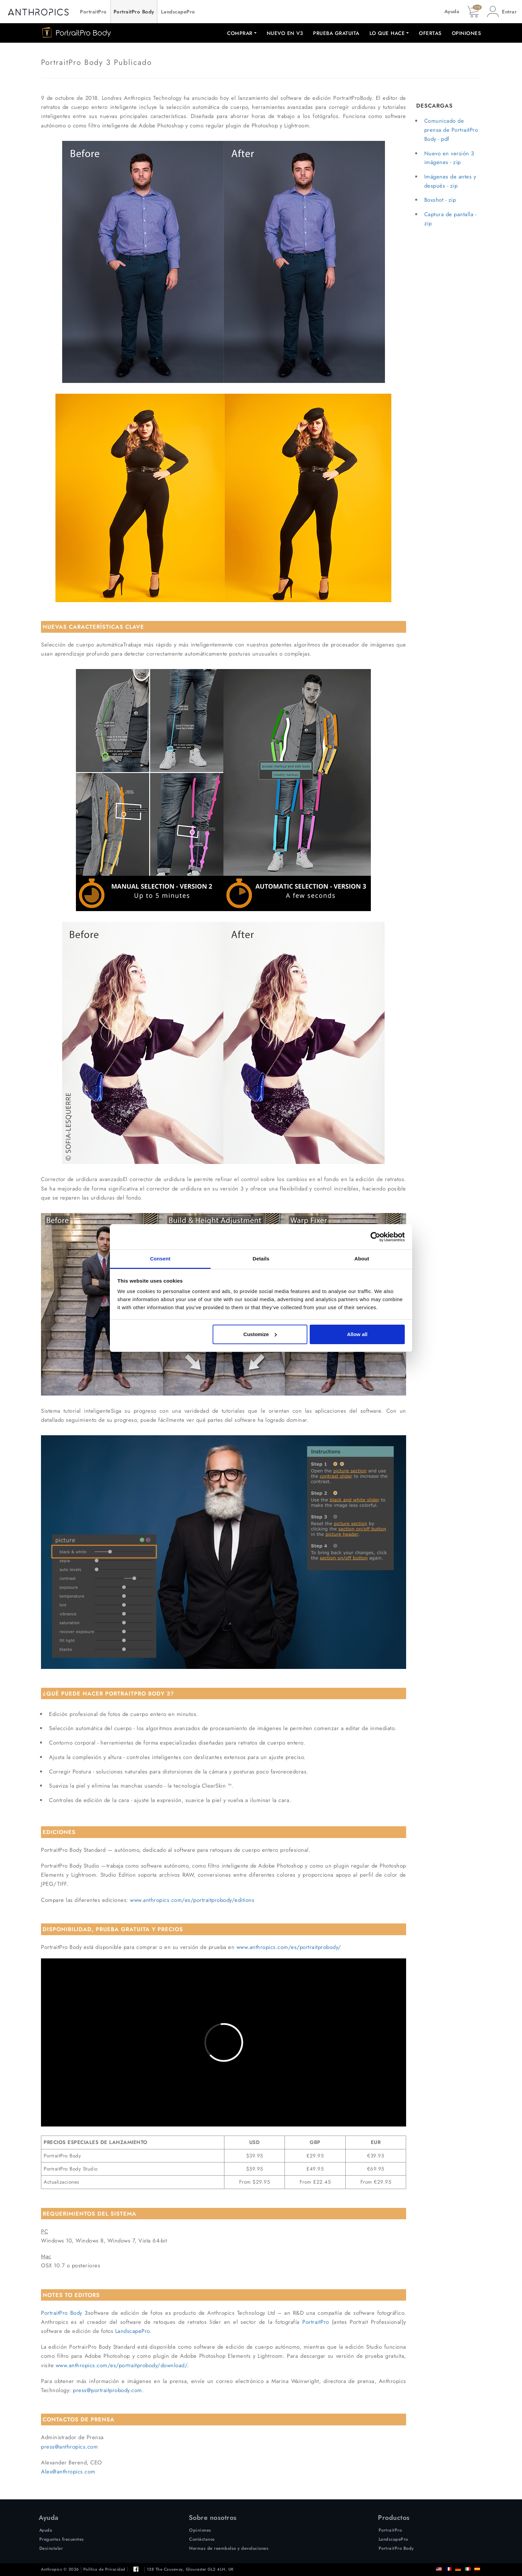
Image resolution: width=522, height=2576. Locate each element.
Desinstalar (51, 2548)
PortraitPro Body (134, 11)
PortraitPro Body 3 (64, 2313)
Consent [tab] (160, 1258)
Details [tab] (261, 1258)
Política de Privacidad (104, 2569)
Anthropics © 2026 (60, 2569)
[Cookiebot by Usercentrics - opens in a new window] (375, 1237)
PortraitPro (93, 11)
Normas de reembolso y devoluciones (228, 2548)
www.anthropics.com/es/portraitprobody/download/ (121, 2365)
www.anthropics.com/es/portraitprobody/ (288, 1947)
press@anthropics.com (69, 2447)
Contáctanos (202, 2539)
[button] (501, 11)
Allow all (357, 1334)
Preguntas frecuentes (61, 2539)
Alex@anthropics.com (68, 2471)
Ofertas (430, 33)
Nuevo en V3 (285, 33)
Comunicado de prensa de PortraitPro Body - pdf (451, 130)
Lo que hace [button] (387, 33)
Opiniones (466, 33)
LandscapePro (178, 11)
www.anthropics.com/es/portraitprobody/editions (192, 1900)
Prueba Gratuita (336, 33)
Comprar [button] (240, 33)
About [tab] (361, 1258)
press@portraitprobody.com (107, 2390)
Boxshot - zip (440, 200)
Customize (260, 1334)
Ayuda (452, 11)
